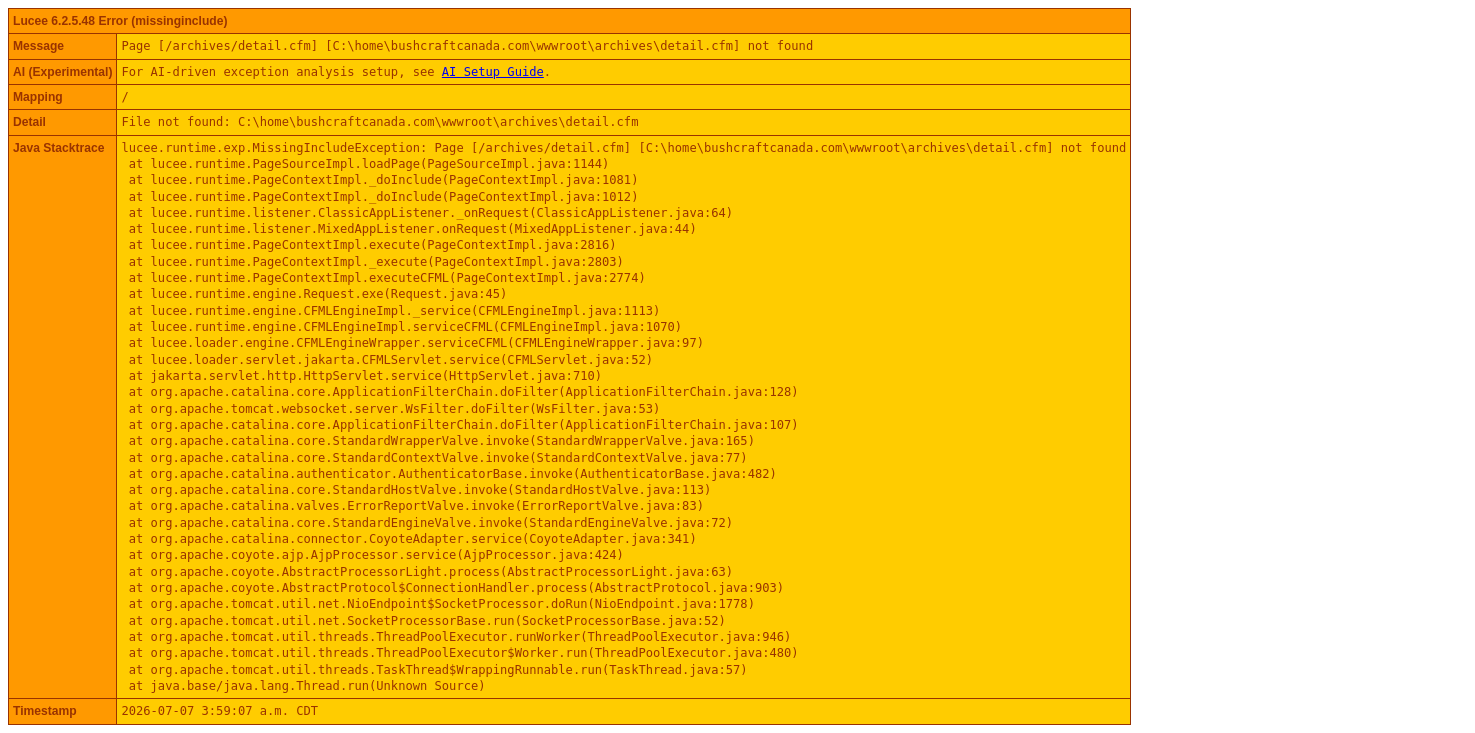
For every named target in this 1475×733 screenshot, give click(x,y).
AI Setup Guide (493, 72)
